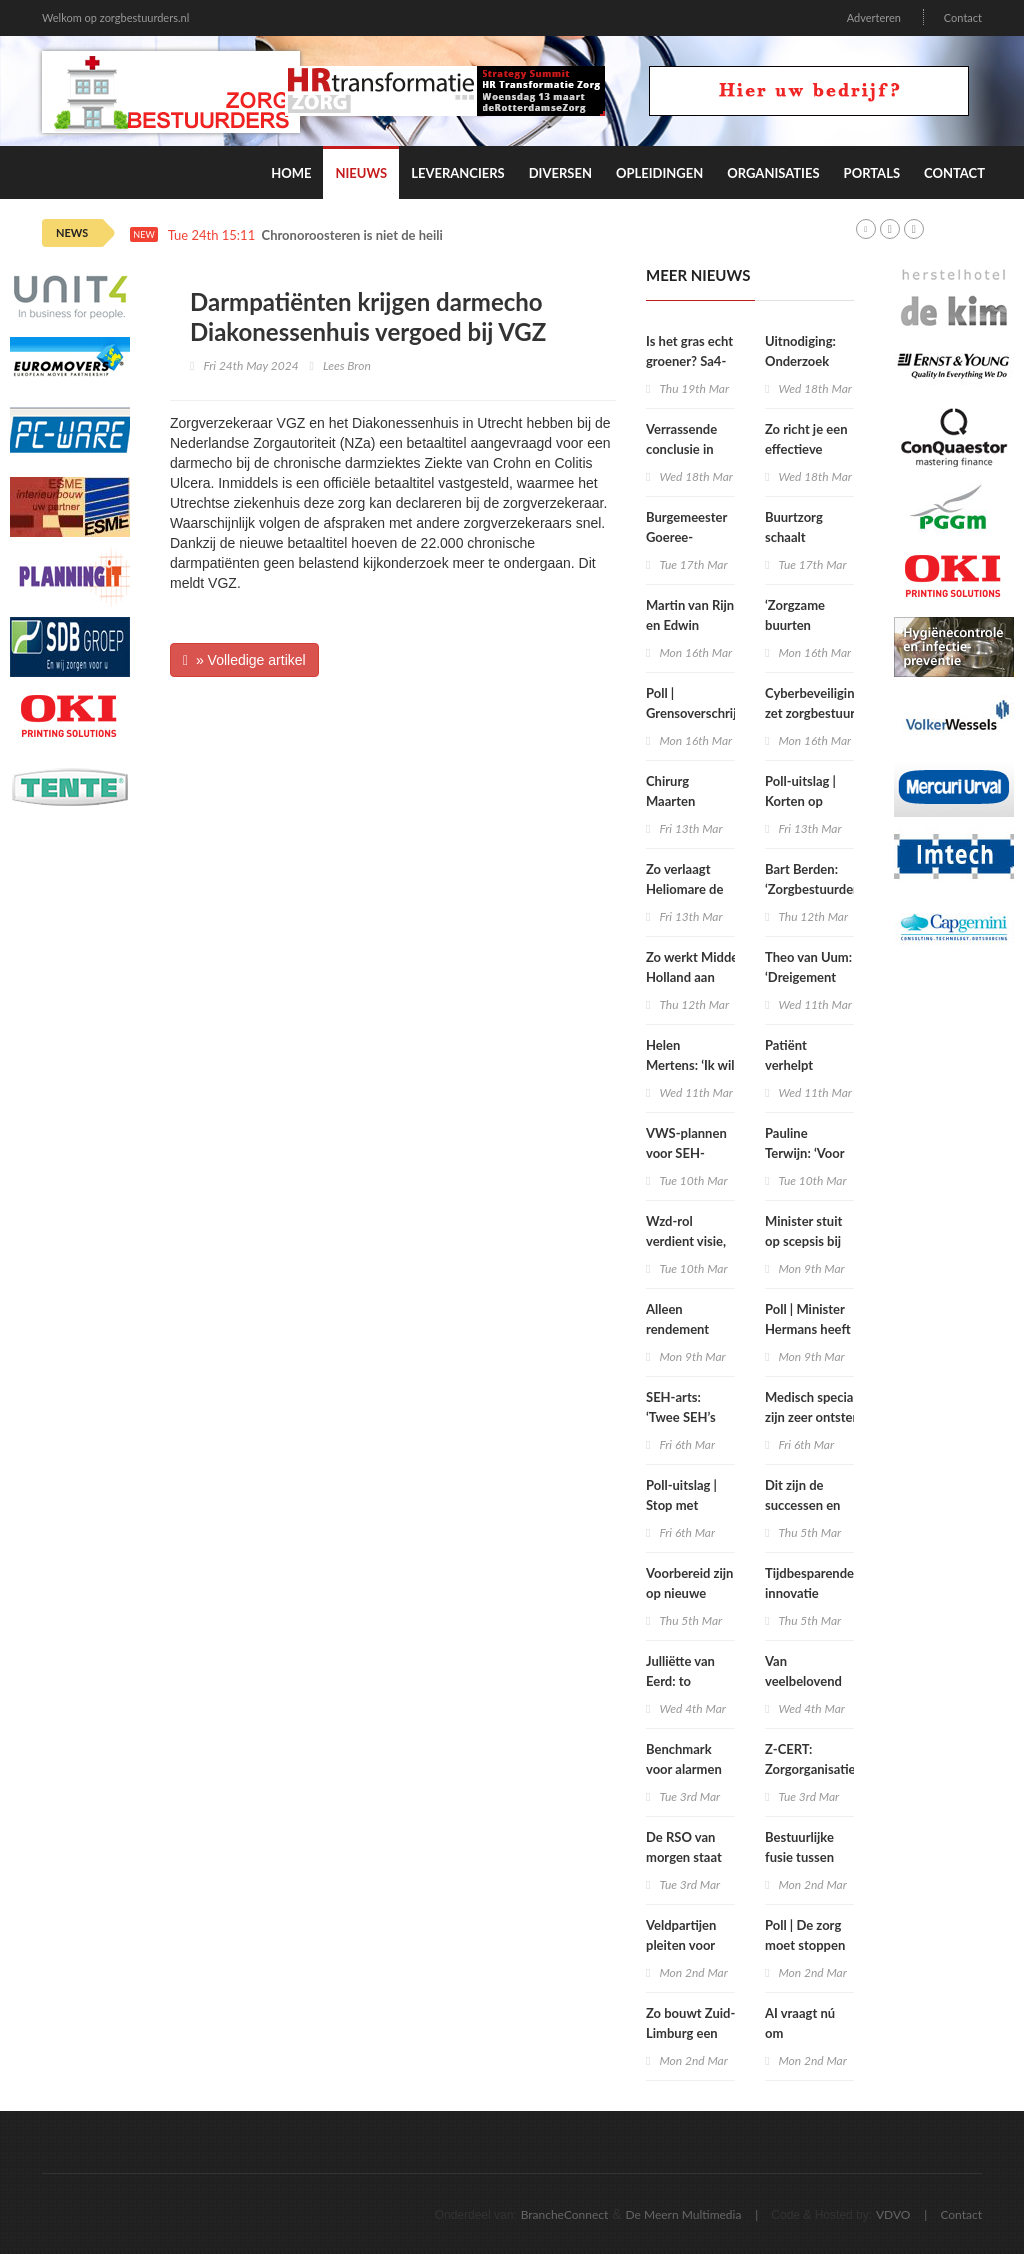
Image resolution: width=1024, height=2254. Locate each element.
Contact (963, 17)
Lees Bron (347, 365)
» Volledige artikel (244, 660)
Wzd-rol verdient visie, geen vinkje (686, 1241)
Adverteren (874, 17)
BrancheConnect (565, 2214)
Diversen (560, 173)
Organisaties (773, 173)
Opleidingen (659, 173)
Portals (872, 173)
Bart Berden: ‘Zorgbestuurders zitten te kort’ (814, 889)
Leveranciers (458, 173)
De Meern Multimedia (684, 2214)
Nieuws (361, 173)
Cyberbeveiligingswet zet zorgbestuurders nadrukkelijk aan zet (827, 713)
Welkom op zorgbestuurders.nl (115, 17)
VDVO (893, 2214)
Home (291, 173)
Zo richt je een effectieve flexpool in (806, 449)
